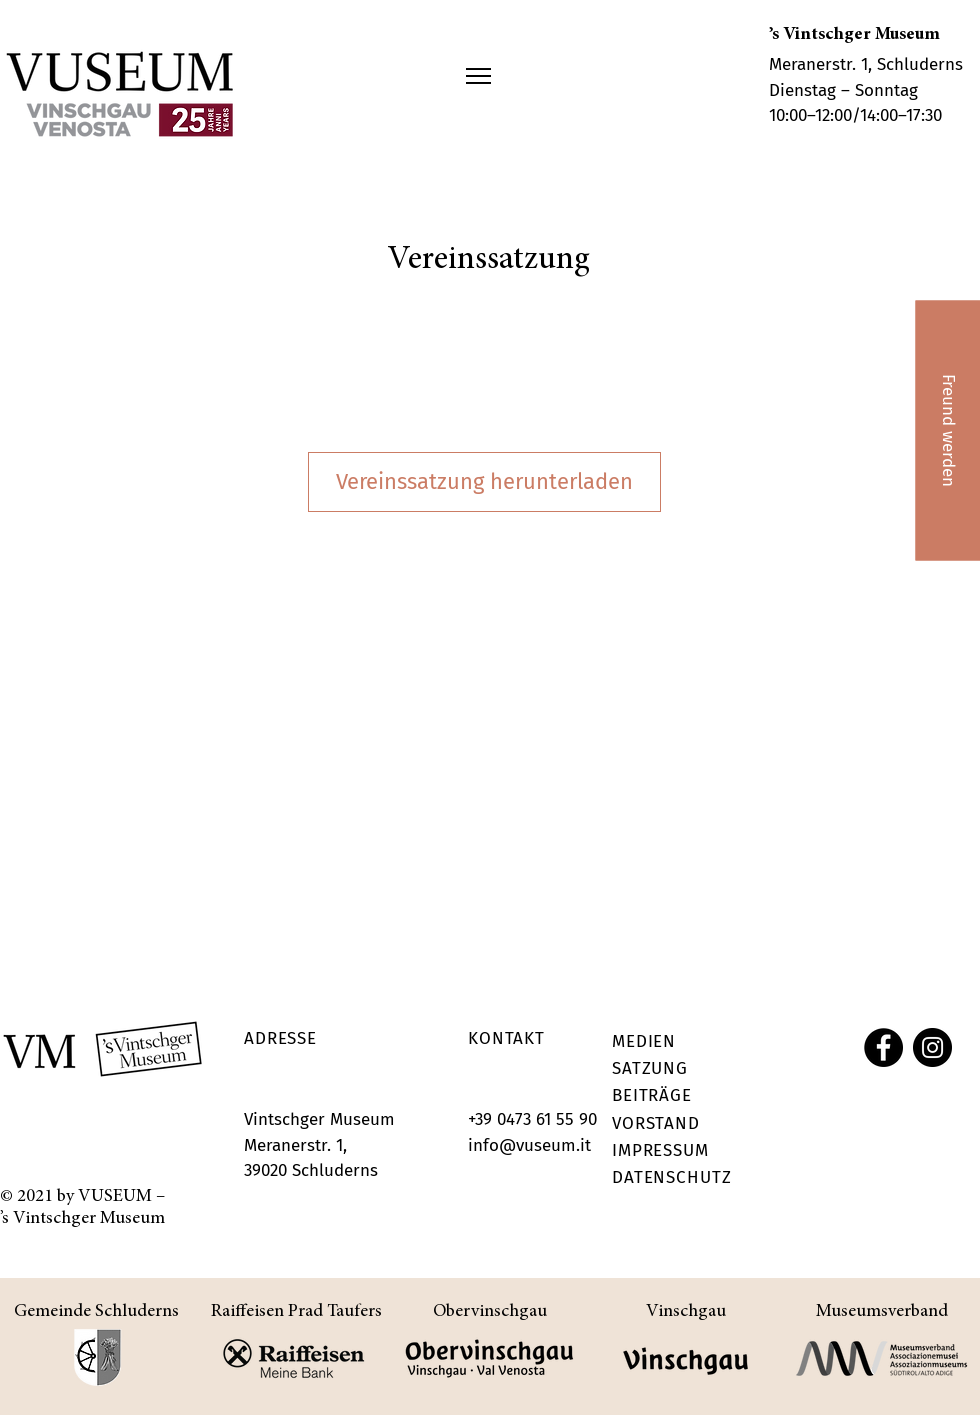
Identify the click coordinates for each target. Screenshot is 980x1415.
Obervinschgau (490, 1312)
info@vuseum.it (529, 1145)
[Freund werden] (947, 430)
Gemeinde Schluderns (96, 1312)
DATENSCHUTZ (671, 1177)
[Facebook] (883, 1047)
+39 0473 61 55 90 (532, 1119)
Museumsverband (882, 1312)
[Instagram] (932, 1047)
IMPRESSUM (660, 1150)
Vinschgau (686, 1312)
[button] (478, 76)
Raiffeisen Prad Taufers (296, 1312)
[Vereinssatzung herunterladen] (484, 482)
